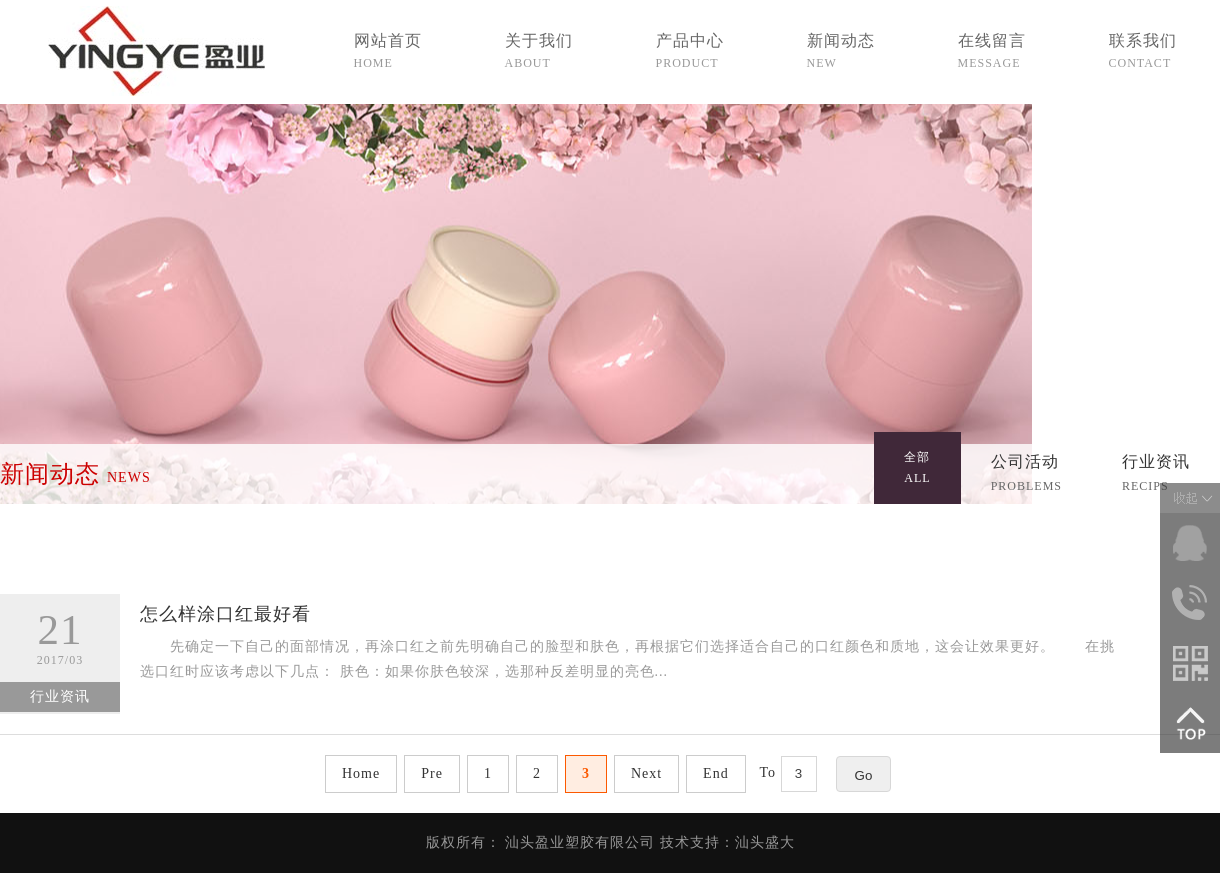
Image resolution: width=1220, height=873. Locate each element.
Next (646, 773)
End (716, 773)
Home (361, 773)
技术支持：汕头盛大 (727, 842)
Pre (432, 773)
